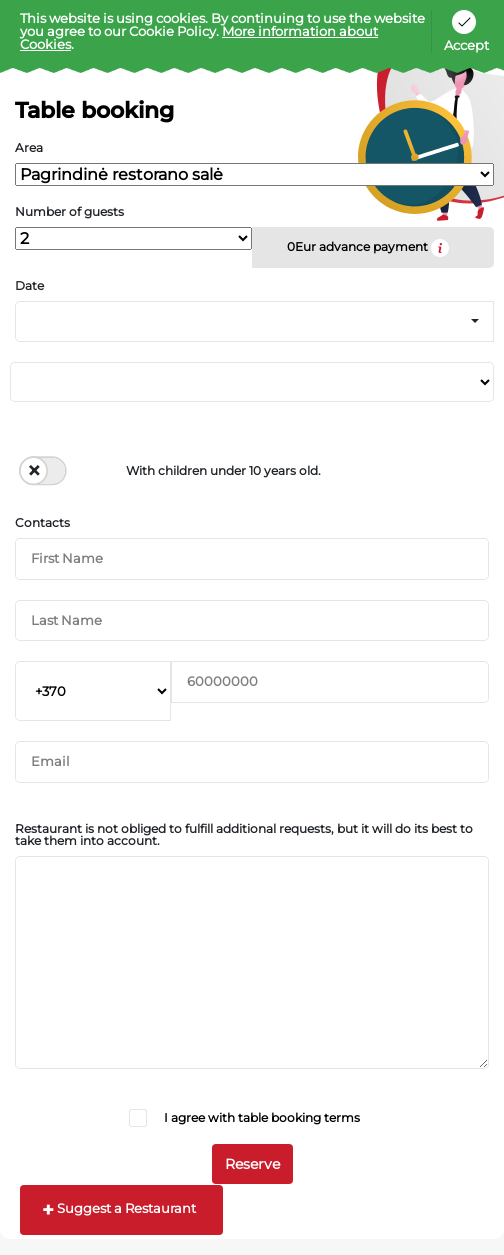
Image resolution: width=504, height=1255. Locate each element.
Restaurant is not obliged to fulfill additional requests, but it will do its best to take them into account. (244, 835)
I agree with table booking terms (262, 1117)
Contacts (42, 523)
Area (29, 148)
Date (29, 286)
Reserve (252, 1164)
